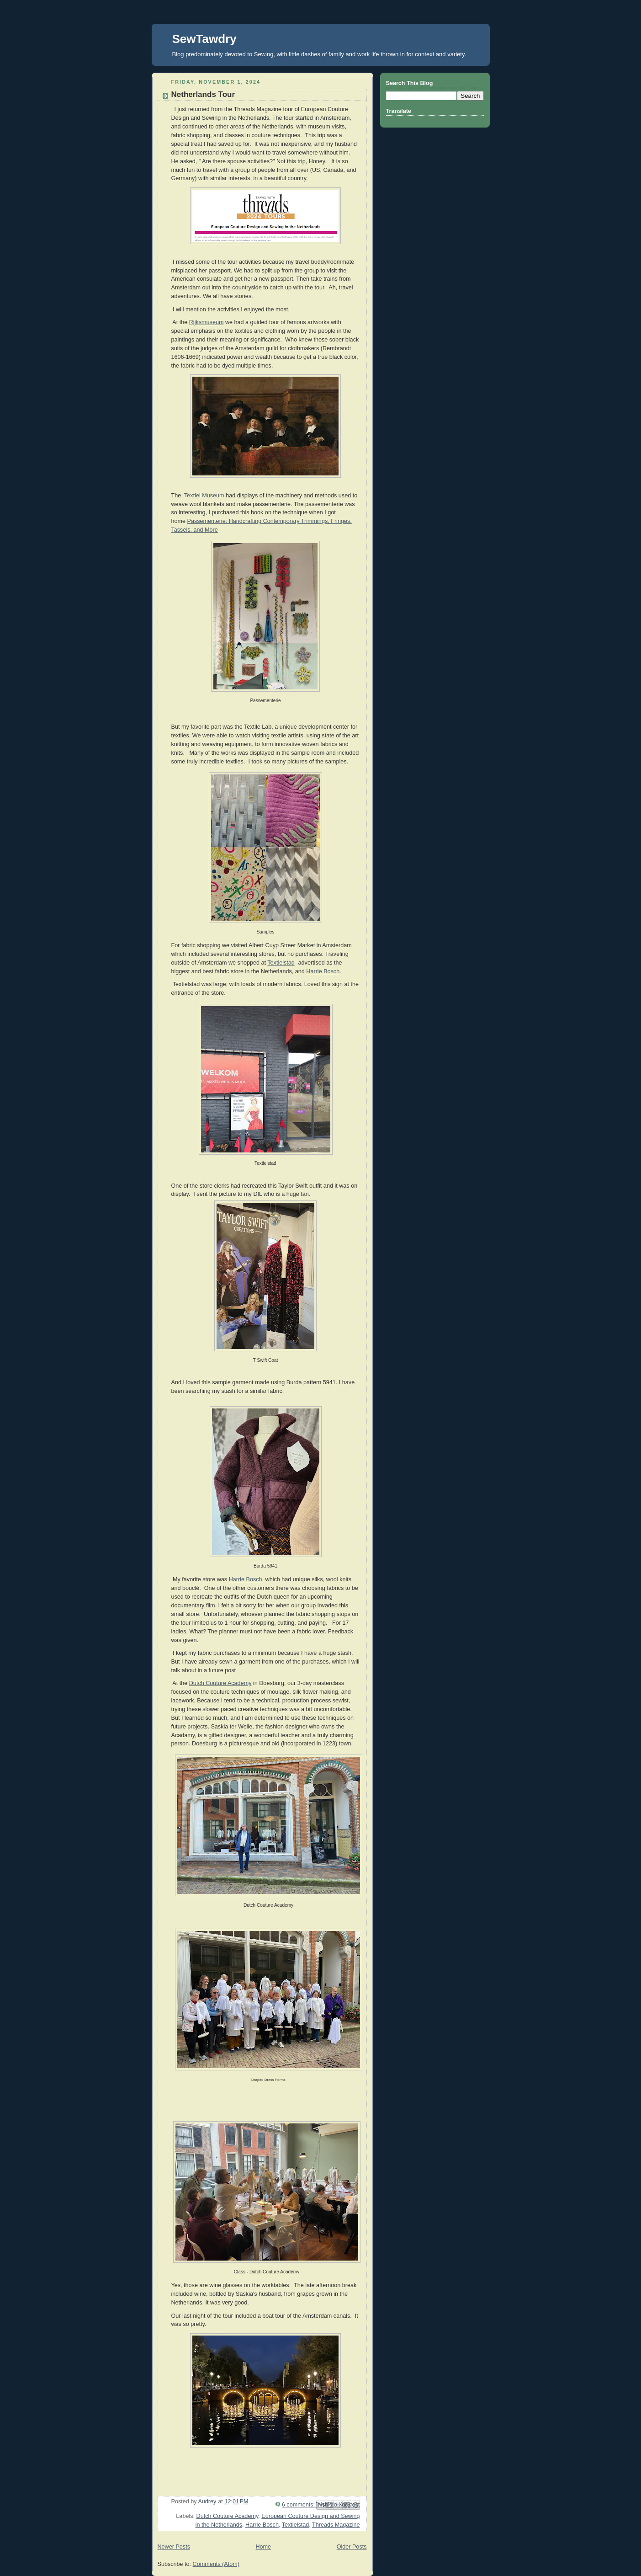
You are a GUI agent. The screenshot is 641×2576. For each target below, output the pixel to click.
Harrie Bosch (322, 971)
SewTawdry (204, 39)
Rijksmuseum (206, 322)
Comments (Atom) (216, 2564)
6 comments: (299, 2504)
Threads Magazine (336, 2525)
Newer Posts (174, 2547)
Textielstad (281, 963)
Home (263, 2547)
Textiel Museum (204, 495)
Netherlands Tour (203, 94)
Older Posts (352, 2547)
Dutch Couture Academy (220, 1683)
